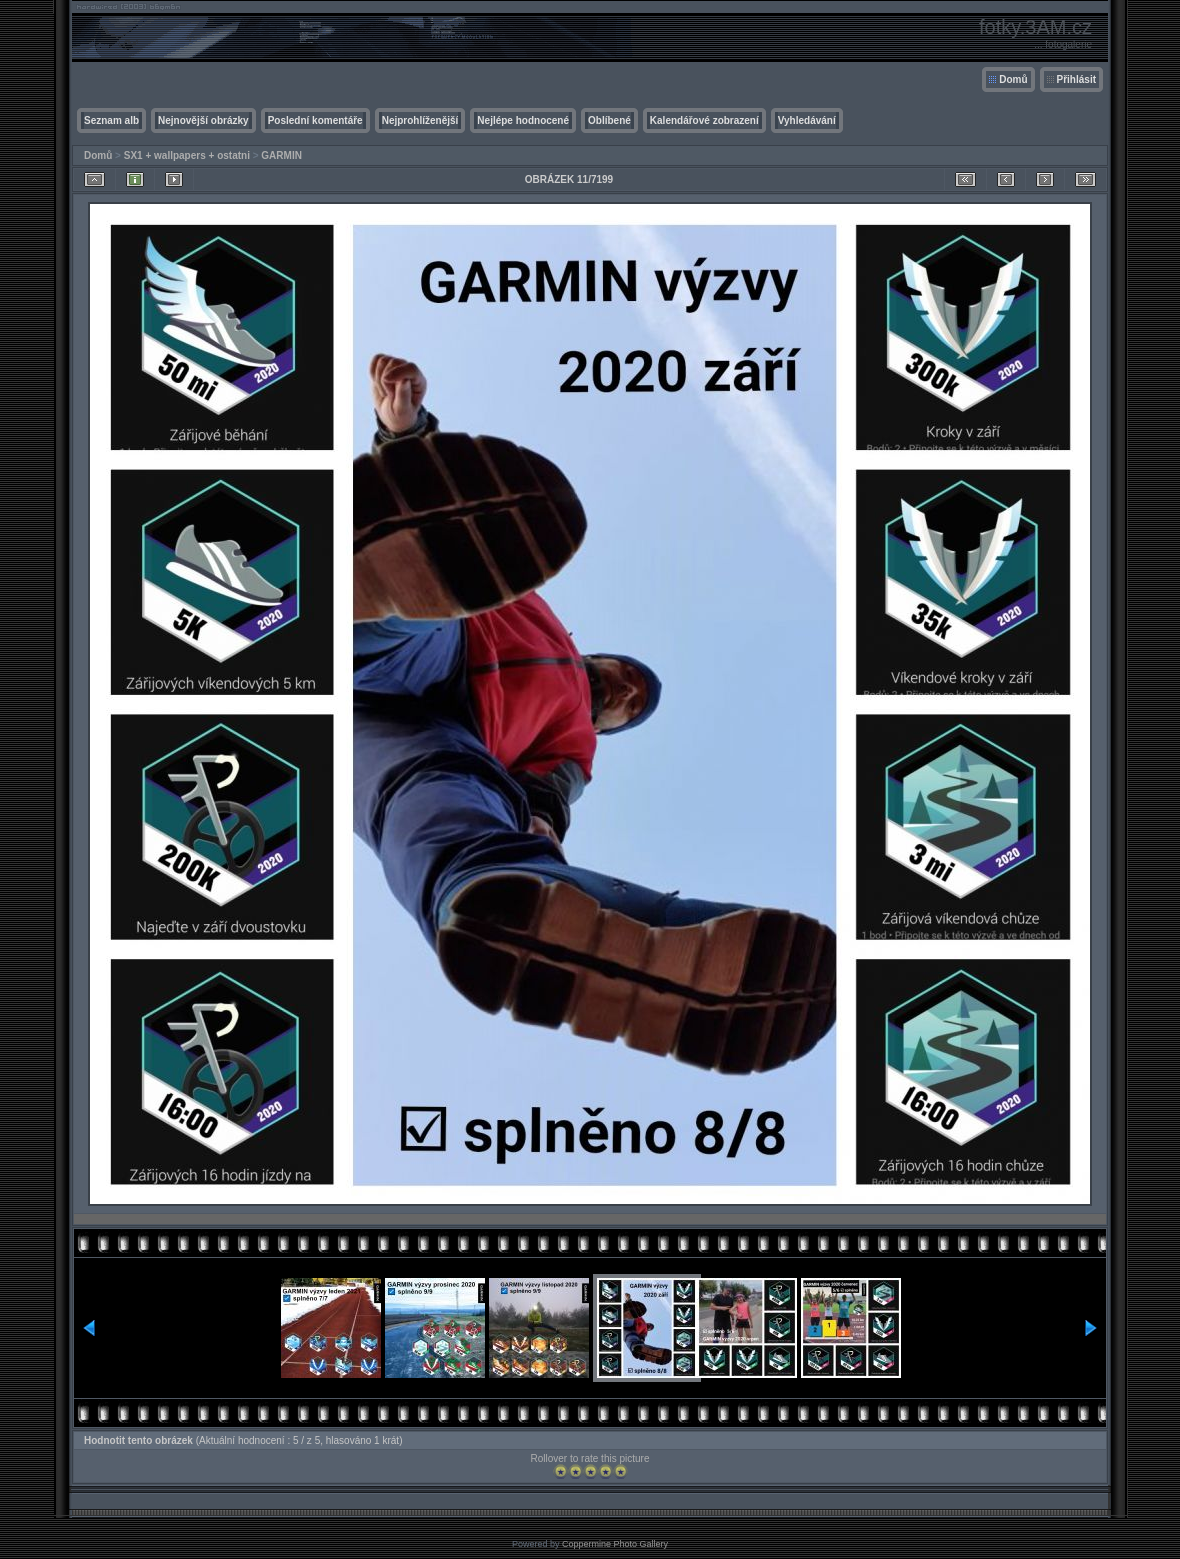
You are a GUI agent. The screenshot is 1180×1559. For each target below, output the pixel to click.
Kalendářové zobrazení (704, 120)
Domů (1013, 79)
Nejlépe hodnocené (523, 120)
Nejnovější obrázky (203, 120)
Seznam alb (111, 120)
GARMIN (281, 155)
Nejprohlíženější (420, 120)
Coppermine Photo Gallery (615, 1544)
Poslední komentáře (315, 120)
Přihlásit (1076, 79)
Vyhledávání (807, 120)
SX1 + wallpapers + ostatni (187, 155)
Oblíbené (609, 120)
